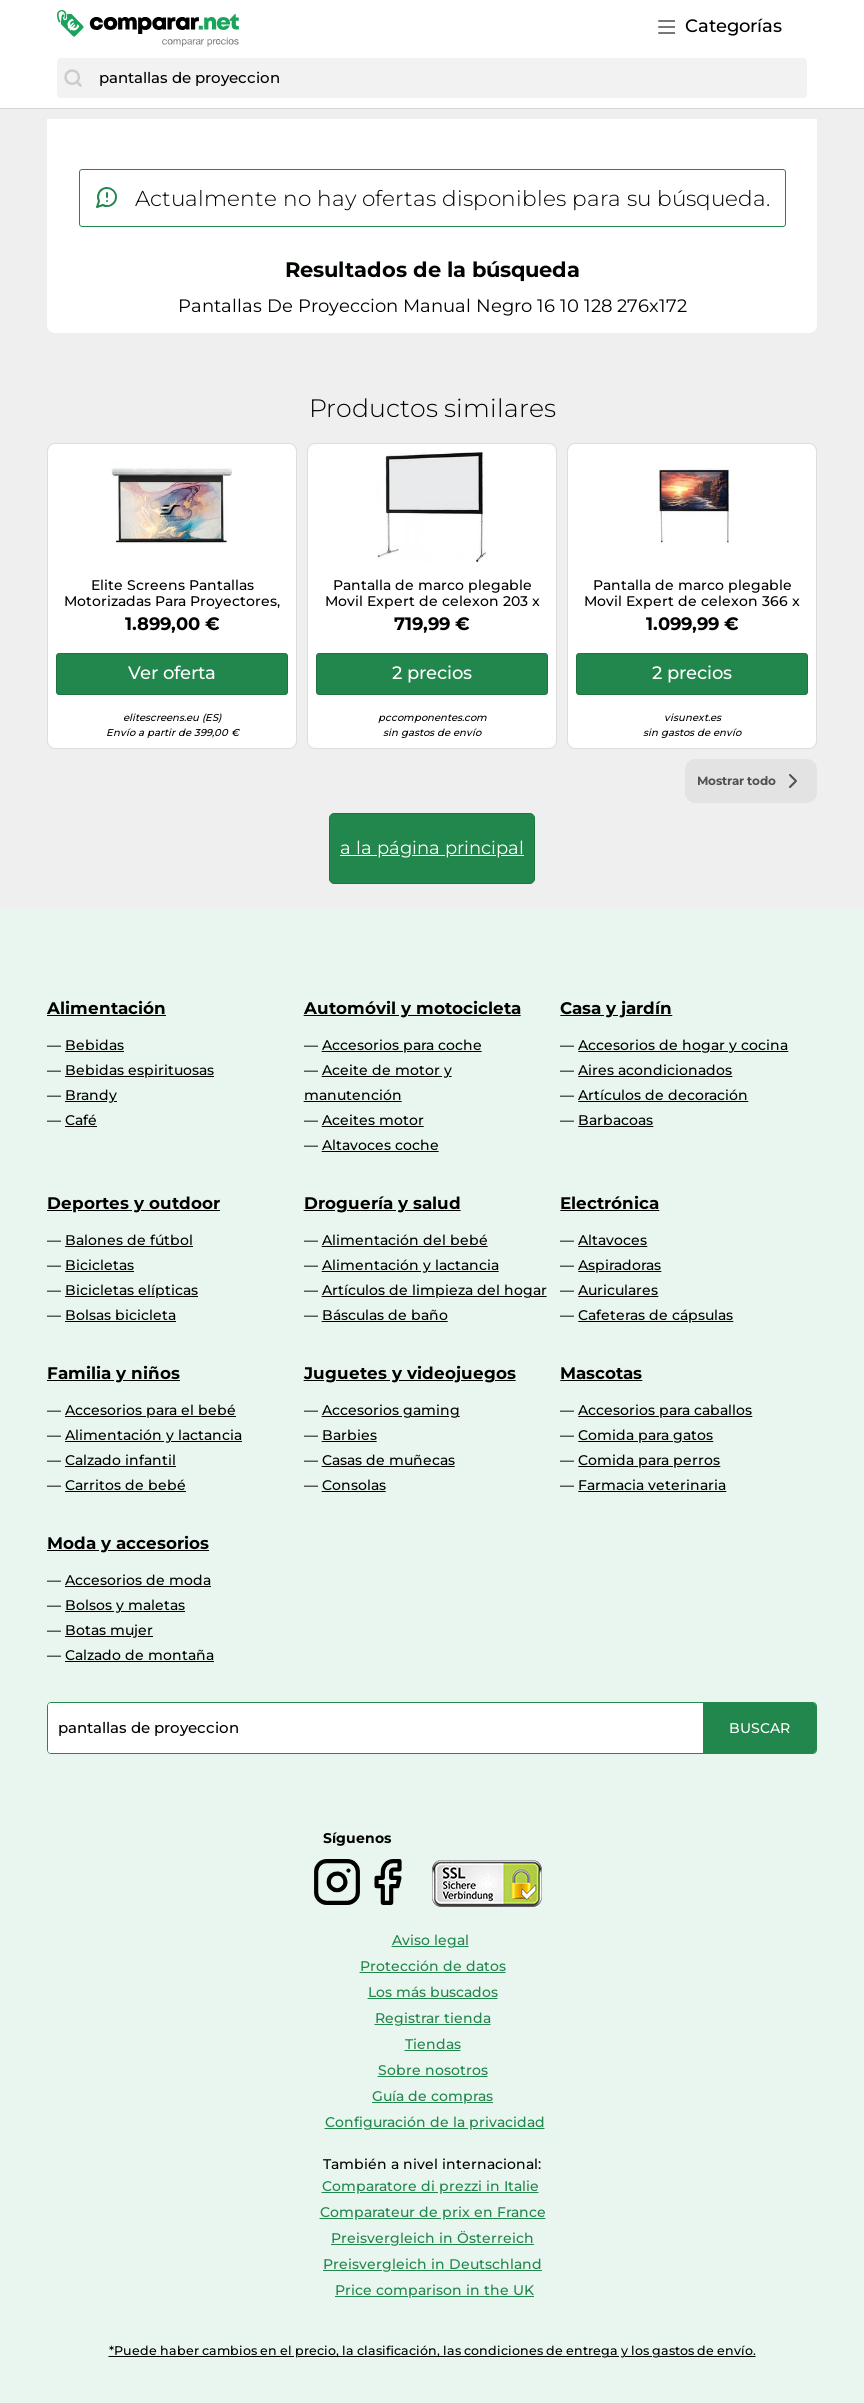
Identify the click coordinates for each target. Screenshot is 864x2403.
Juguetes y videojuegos (410, 1373)
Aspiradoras (619, 1265)
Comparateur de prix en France (433, 2212)
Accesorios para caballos (665, 1410)
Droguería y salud (382, 1203)
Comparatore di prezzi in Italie (430, 2186)
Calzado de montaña (139, 1655)
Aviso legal (430, 1940)
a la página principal (432, 848)
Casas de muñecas (388, 1460)
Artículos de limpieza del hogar (434, 1290)
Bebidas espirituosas (139, 1070)
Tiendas (433, 2044)
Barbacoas (615, 1120)
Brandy (91, 1095)
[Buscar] (73, 78)
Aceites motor (373, 1120)
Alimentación (106, 1008)
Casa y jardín (616, 1008)
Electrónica (609, 1203)
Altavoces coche (380, 1145)
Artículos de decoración (663, 1095)
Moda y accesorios (128, 1543)
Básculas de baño (385, 1315)
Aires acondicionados (655, 1070)
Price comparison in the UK (434, 2290)
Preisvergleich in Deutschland (432, 2264)
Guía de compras (432, 2096)
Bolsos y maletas (125, 1605)
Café (81, 1120)
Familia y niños (113, 1373)
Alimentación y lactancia (410, 1265)
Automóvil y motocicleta (412, 1008)
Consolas (354, 1485)
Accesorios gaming (391, 1410)
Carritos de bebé (125, 1485)
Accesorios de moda (138, 1580)
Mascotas (601, 1373)
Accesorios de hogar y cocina (683, 1045)
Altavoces (612, 1240)
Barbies (349, 1435)
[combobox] (448, 78)
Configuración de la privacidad (435, 2122)
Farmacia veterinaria (652, 1485)
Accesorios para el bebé (150, 1410)
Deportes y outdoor (133, 1203)
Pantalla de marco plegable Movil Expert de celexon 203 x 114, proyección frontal (432, 594)
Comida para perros (649, 1460)
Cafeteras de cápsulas (655, 1315)
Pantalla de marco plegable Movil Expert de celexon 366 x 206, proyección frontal (692, 594)
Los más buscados (433, 1992)
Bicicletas (99, 1265)
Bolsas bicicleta (120, 1315)
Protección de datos (433, 1966)
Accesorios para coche (402, 1045)
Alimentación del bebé (405, 1240)
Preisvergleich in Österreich (432, 2238)
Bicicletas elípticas (131, 1290)
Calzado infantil (120, 1460)
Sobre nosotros (433, 2070)
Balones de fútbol (129, 1240)
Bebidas (94, 1045)
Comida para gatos (645, 1435)
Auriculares (618, 1290)
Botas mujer (109, 1630)
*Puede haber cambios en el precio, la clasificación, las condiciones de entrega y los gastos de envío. (432, 2350)
